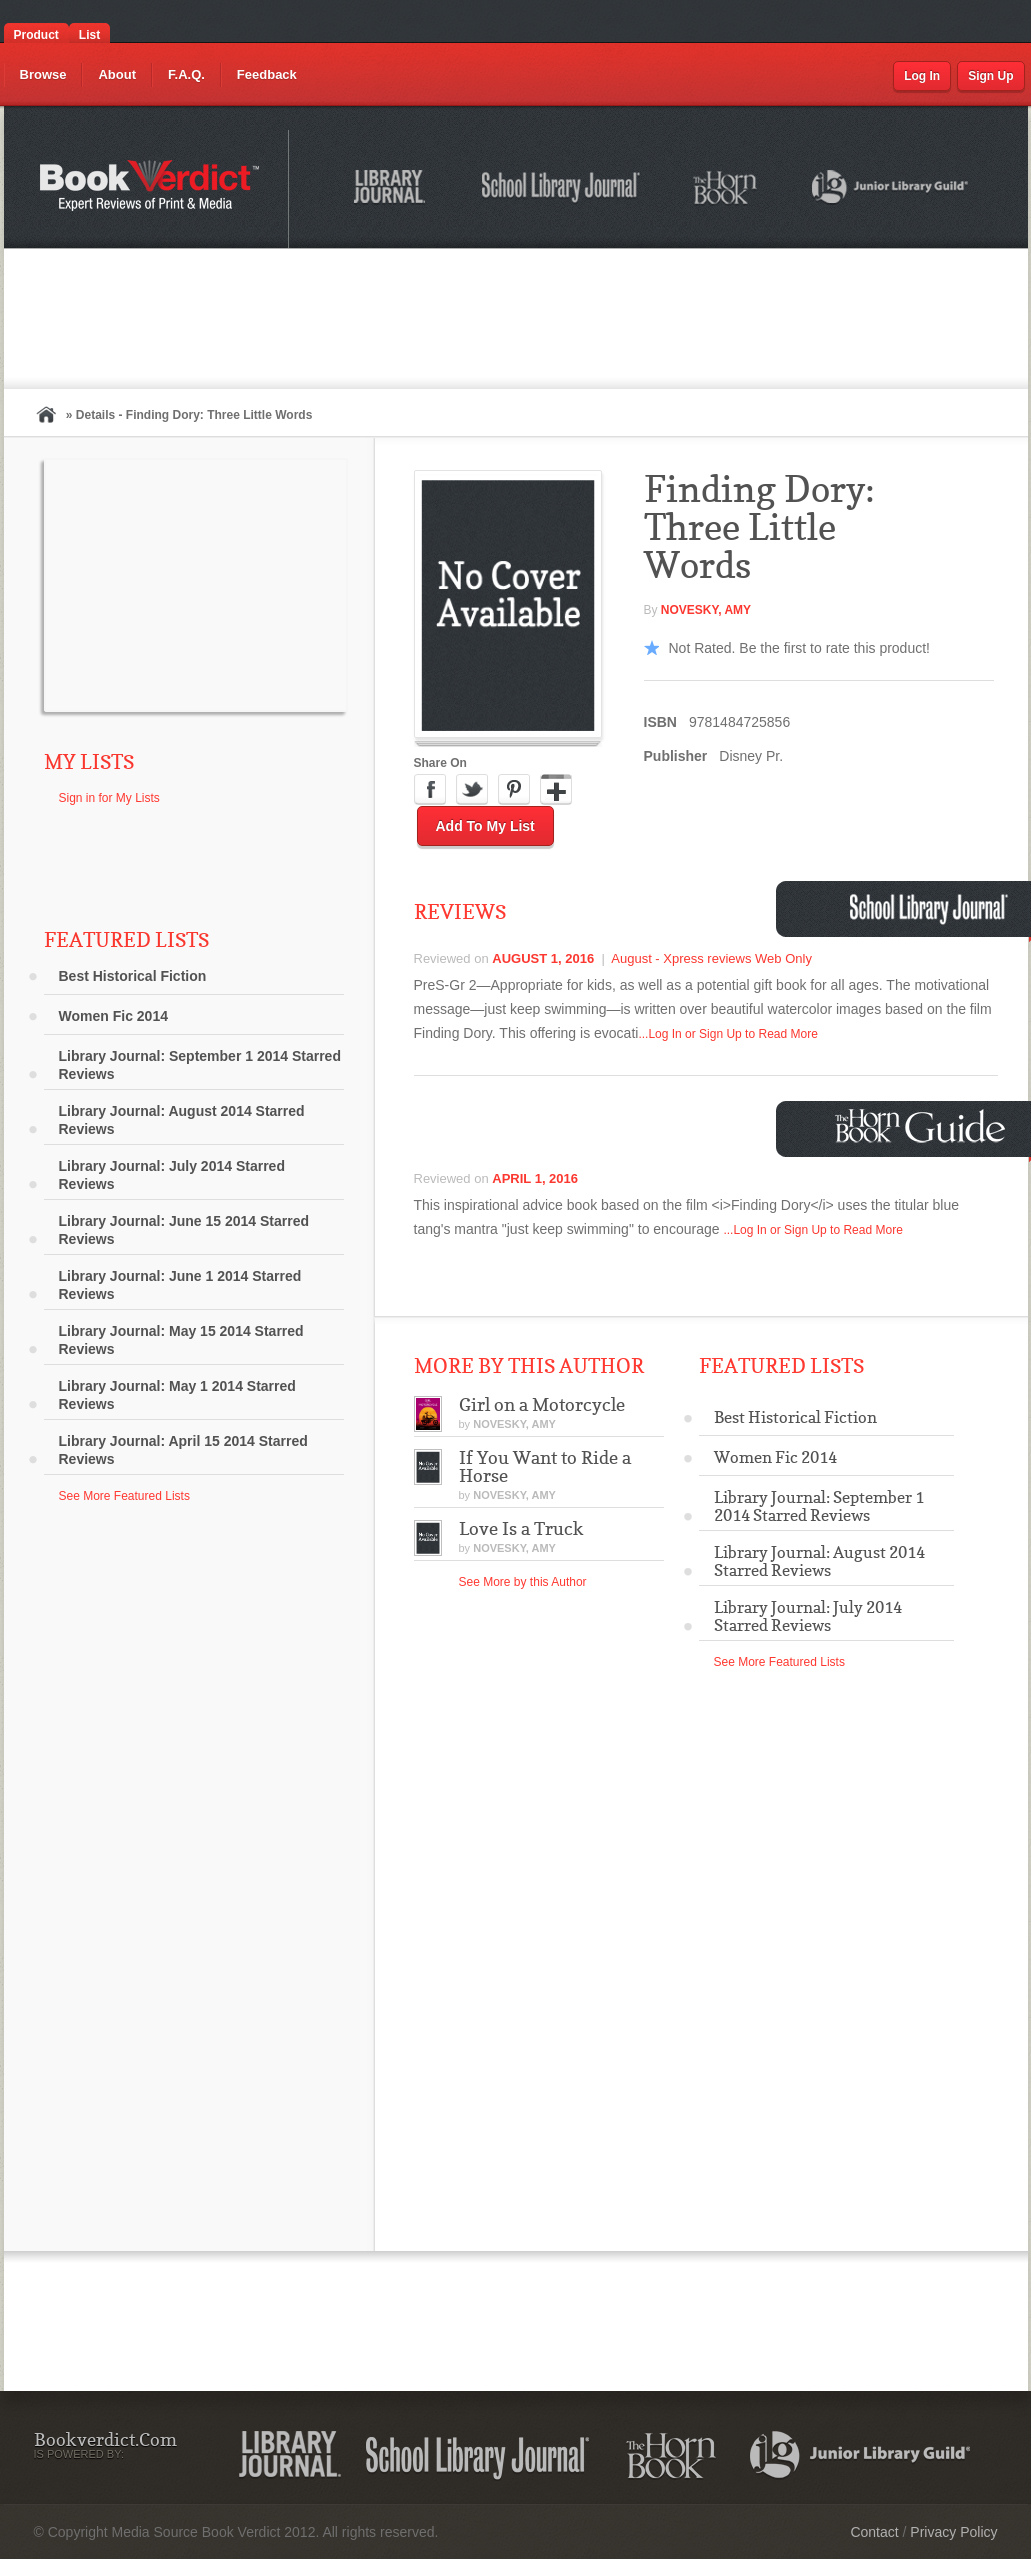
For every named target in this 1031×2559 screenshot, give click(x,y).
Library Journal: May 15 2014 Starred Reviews (181, 1340)
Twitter (472, 790)
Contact (874, 2532)
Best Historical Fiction (133, 976)
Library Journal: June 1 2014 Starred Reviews (180, 1285)
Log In (922, 76)
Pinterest (514, 790)
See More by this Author (523, 1582)
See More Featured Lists (124, 1496)
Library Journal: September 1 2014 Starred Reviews (200, 1065)
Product (36, 35)
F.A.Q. (186, 74)
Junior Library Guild (891, 190)
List (89, 35)
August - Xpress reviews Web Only (711, 958)
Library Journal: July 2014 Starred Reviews (172, 1175)
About (117, 74)
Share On (440, 763)
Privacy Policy (953, 2532)
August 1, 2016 (543, 958)
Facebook (430, 790)
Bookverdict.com (151, 189)
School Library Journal (562, 190)
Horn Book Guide (922, 1126)
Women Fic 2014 (113, 1016)
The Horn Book (726, 188)
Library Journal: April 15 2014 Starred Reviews (183, 1450)
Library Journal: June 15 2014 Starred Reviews (184, 1230)
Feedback (267, 74)
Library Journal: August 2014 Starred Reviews (182, 1120)
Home (46, 414)
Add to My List (485, 826)
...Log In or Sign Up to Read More (727, 1034)
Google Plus (556, 790)
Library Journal (393, 190)
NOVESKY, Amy (706, 610)
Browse (43, 74)
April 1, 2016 (535, 1178)
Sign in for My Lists (109, 798)
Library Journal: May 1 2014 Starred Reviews (177, 1395)
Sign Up (990, 76)
